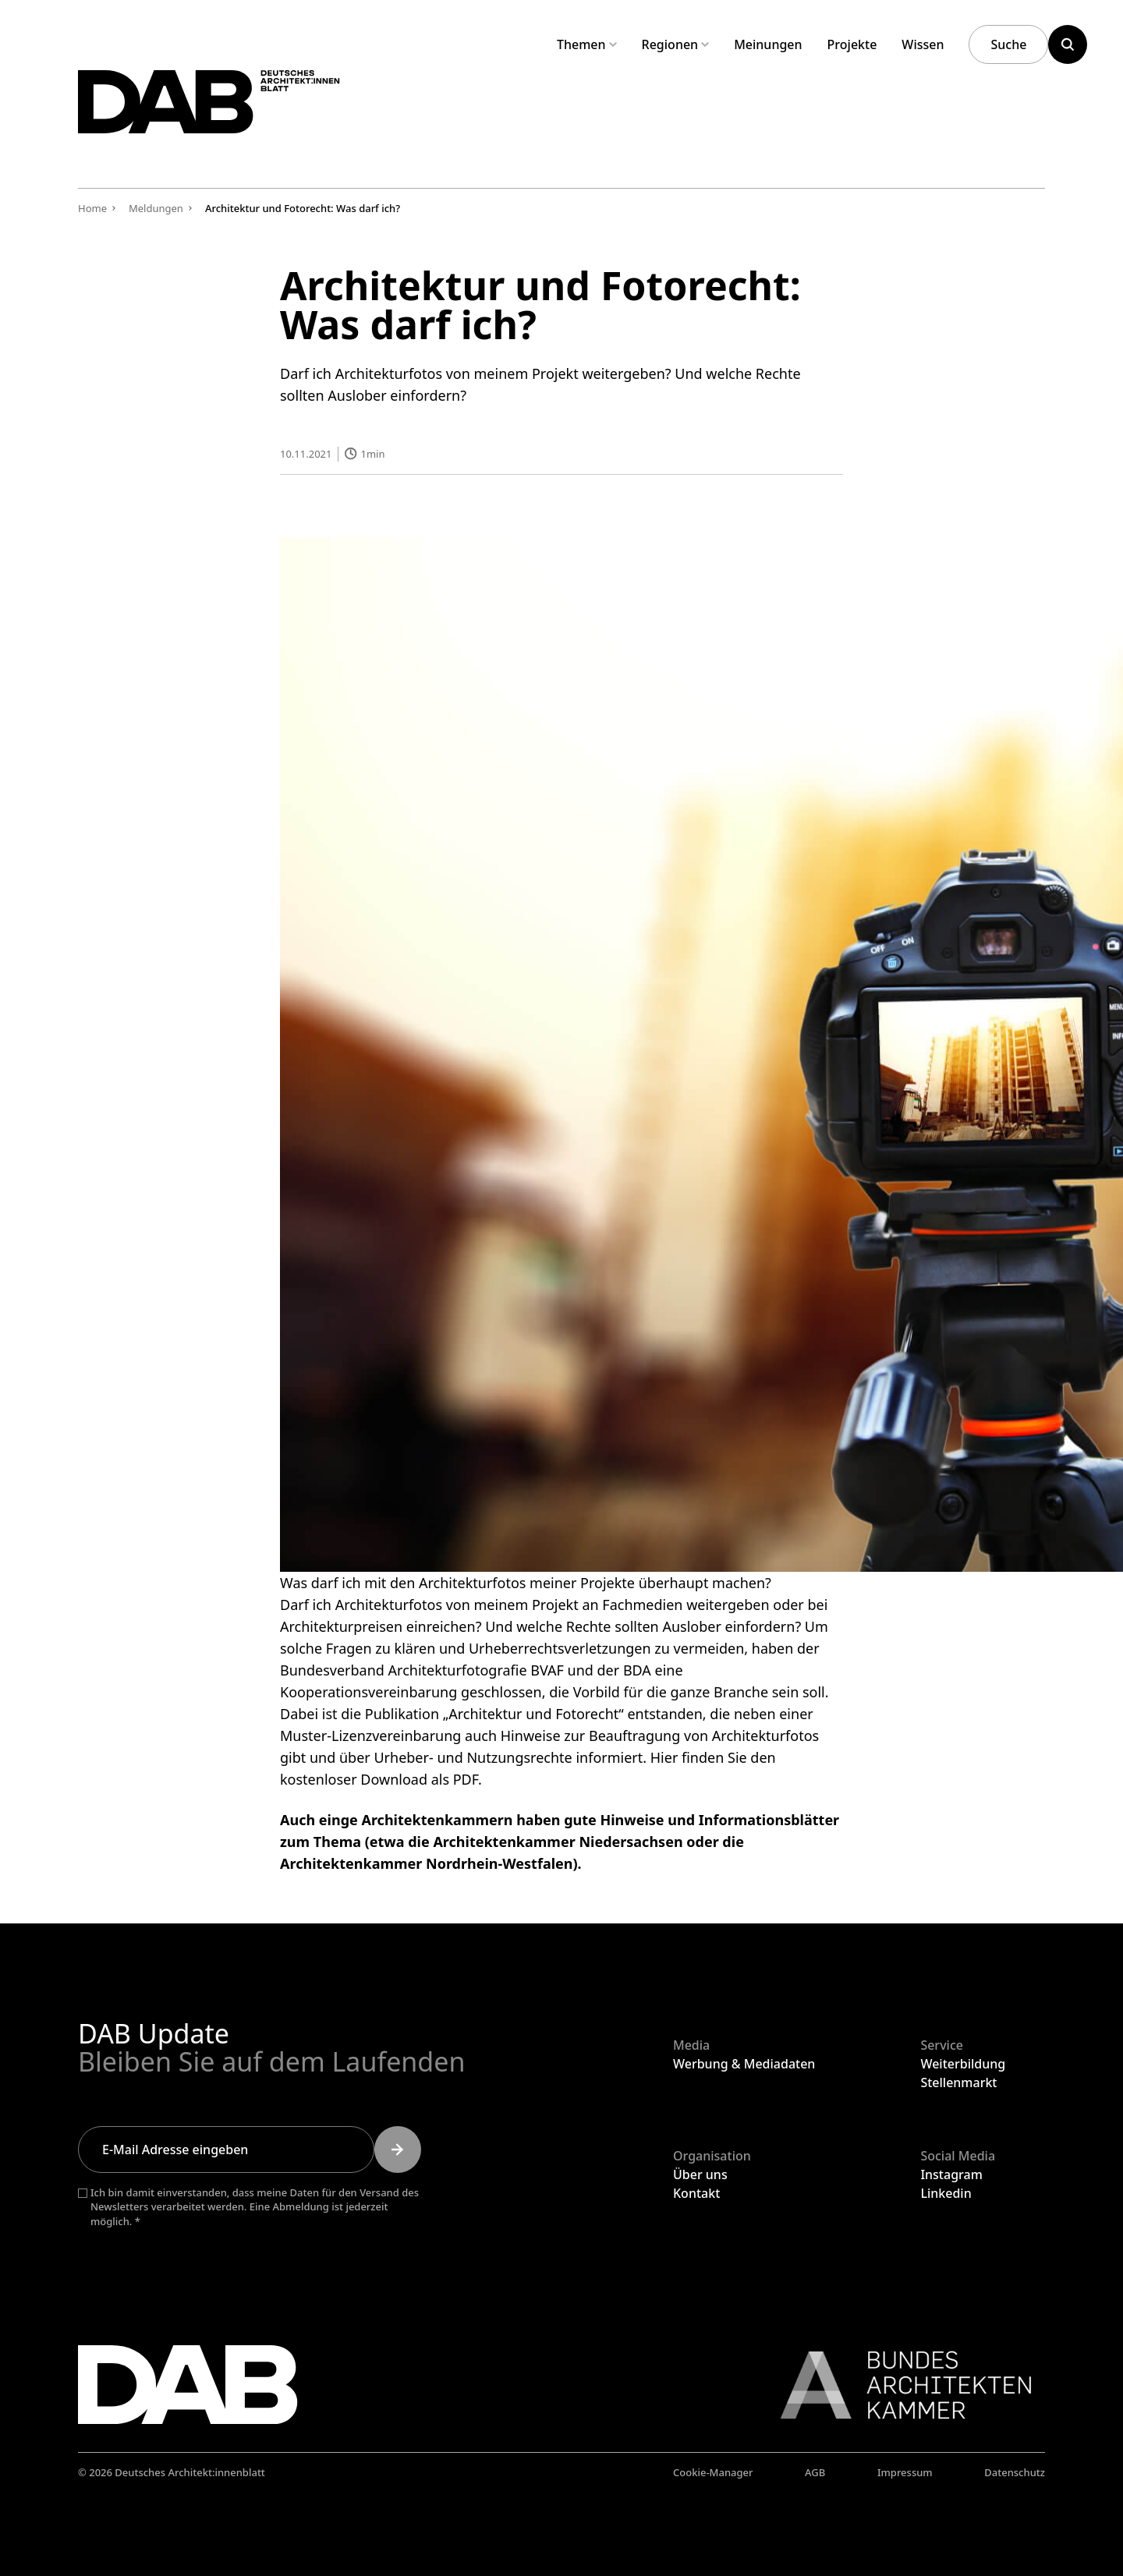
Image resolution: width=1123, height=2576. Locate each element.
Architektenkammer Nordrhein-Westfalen (426, 1862)
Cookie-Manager (713, 2472)
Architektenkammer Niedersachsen (557, 1840)
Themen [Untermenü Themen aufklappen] (587, 44)
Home (92, 208)
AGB (815, 2472)
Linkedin (945, 2193)
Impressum (905, 2472)
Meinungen (768, 44)
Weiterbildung (962, 2063)
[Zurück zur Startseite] (248, 116)
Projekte (852, 44)
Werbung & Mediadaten (744, 2063)
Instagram (951, 2174)
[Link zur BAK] (897, 2385)
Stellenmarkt (958, 2082)
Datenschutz (1014, 2472)
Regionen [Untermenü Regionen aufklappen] (676, 44)
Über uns (700, 2174)
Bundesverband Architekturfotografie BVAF (422, 1669)
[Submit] (397, 2149)
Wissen (923, 44)
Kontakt (696, 2193)
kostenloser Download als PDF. (381, 1778)
